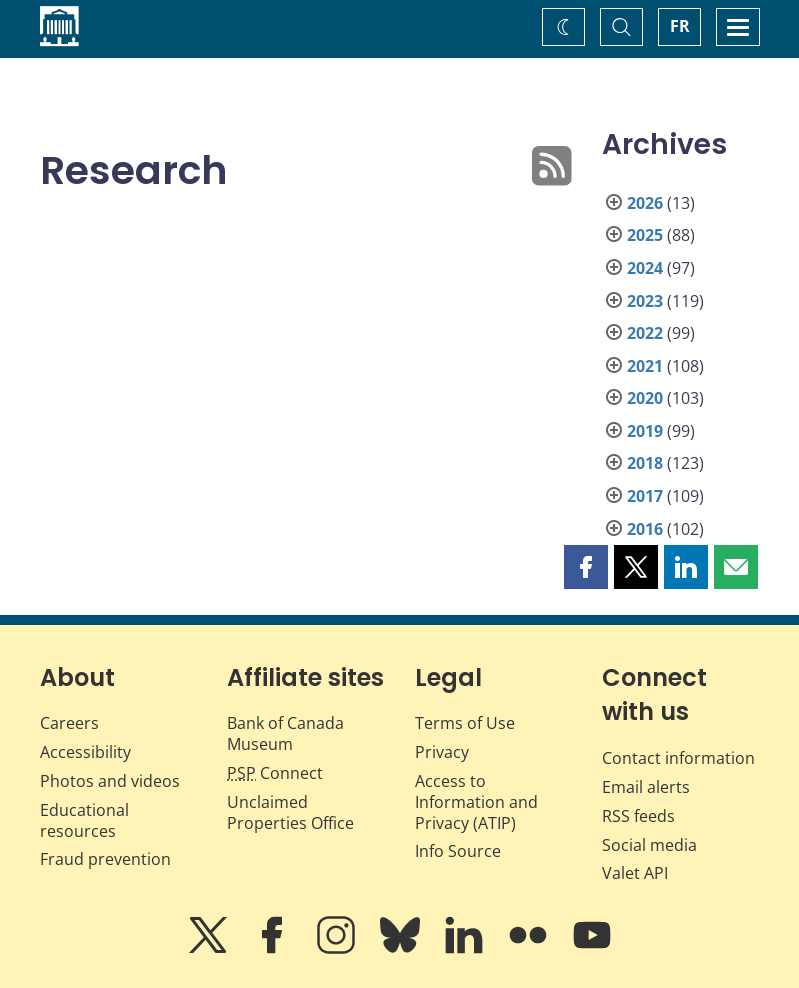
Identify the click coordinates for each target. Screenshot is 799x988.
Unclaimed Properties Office (290, 812)
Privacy (442, 752)
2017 (645, 496)
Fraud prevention (105, 859)
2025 (645, 235)
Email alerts (646, 787)
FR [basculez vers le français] (680, 26)
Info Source (458, 851)
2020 (645, 398)
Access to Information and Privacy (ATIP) (476, 802)
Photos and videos (110, 781)
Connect (275, 773)
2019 (645, 431)
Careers (69, 723)
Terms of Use (465, 723)
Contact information (678, 758)
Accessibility (85, 752)
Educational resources (84, 820)
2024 (645, 268)
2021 (645, 366)
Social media (649, 845)
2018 (645, 463)
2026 (645, 203)
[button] (586, 567)
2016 (645, 529)
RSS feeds (638, 816)
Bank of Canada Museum (285, 733)
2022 (645, 333)
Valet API (635, 873)
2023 (645, 301)
